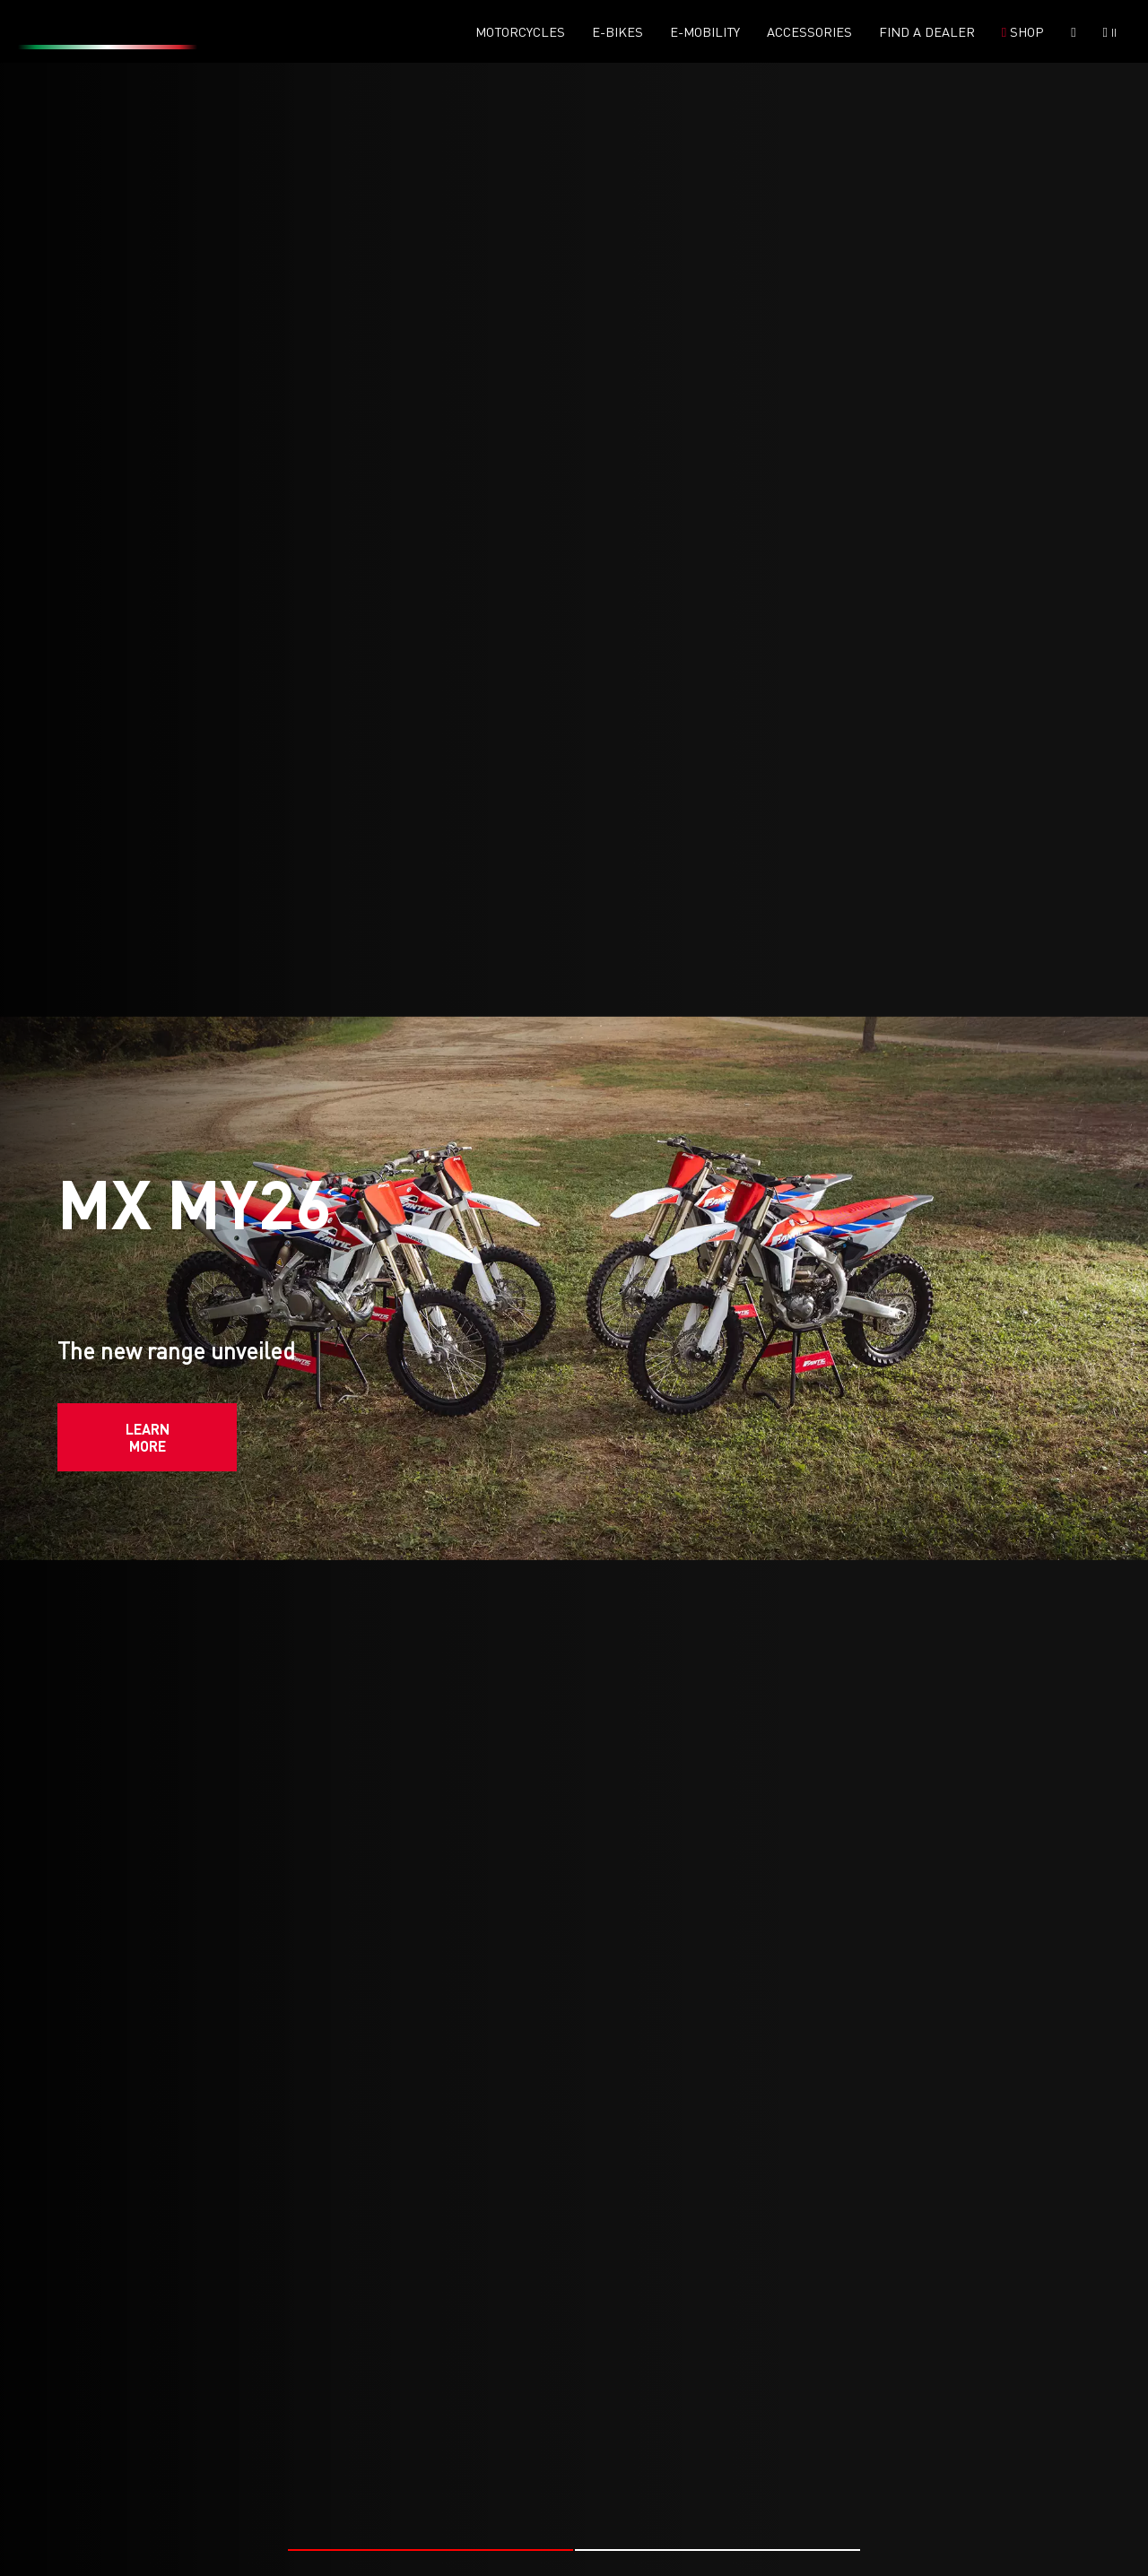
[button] (430, 2490)
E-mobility (705, 31)
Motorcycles (520, 31)
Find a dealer (927, 31)
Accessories (809, 31)
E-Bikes (617, 31)
